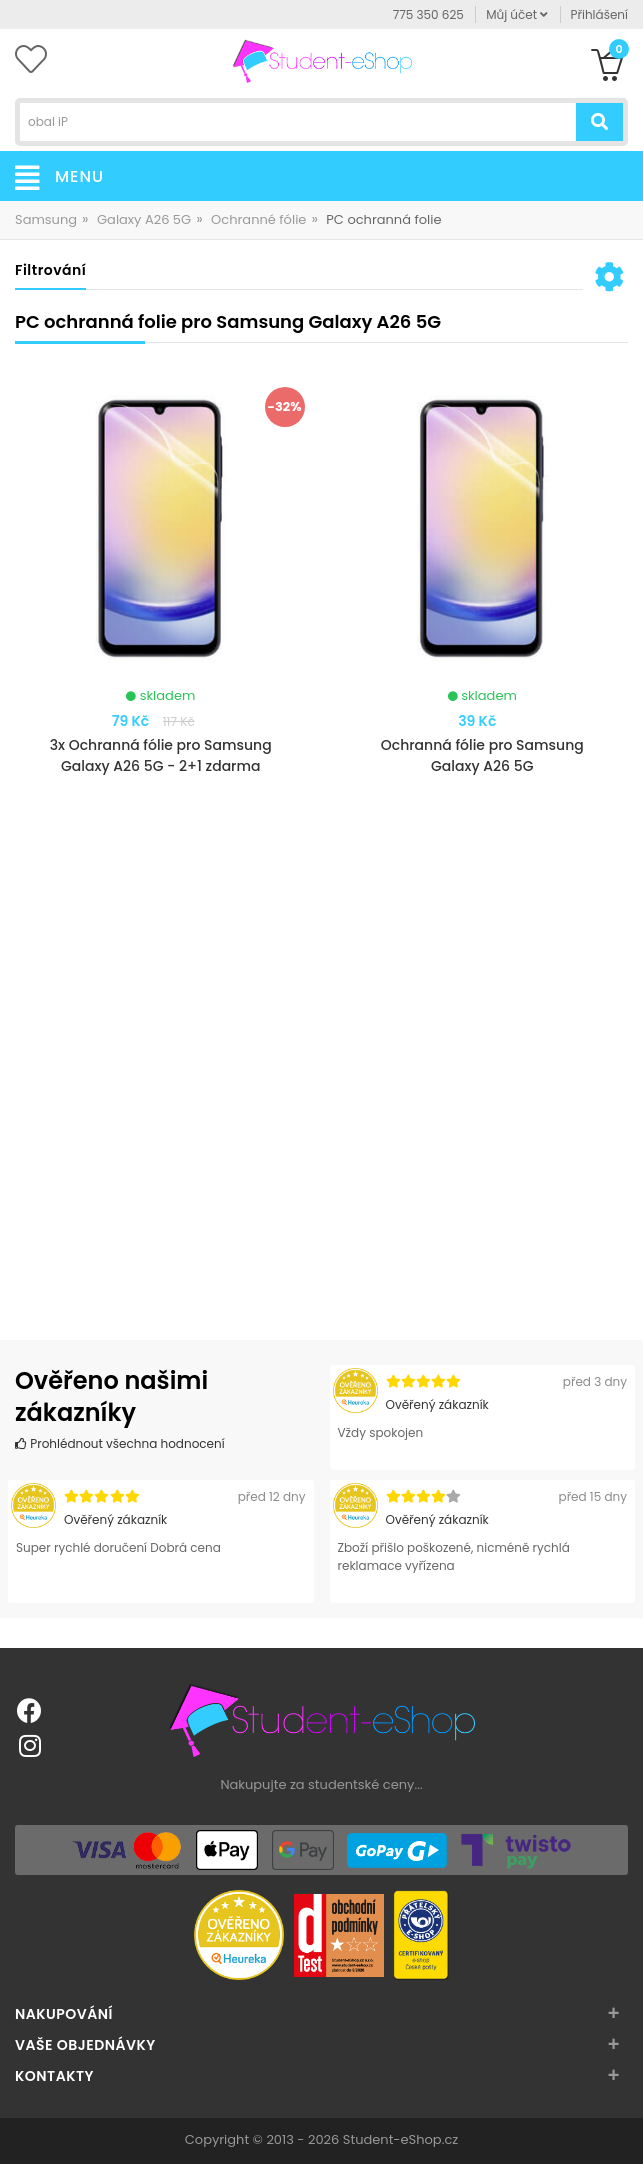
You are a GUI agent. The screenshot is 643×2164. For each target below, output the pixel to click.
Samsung (46, 219)
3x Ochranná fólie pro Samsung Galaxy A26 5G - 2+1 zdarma (161, 755)
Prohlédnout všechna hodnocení (120, 1443)
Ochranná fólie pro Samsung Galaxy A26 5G (482, 755)
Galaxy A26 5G (144, 219)
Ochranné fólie (258, 219)
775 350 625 (428, 14)
